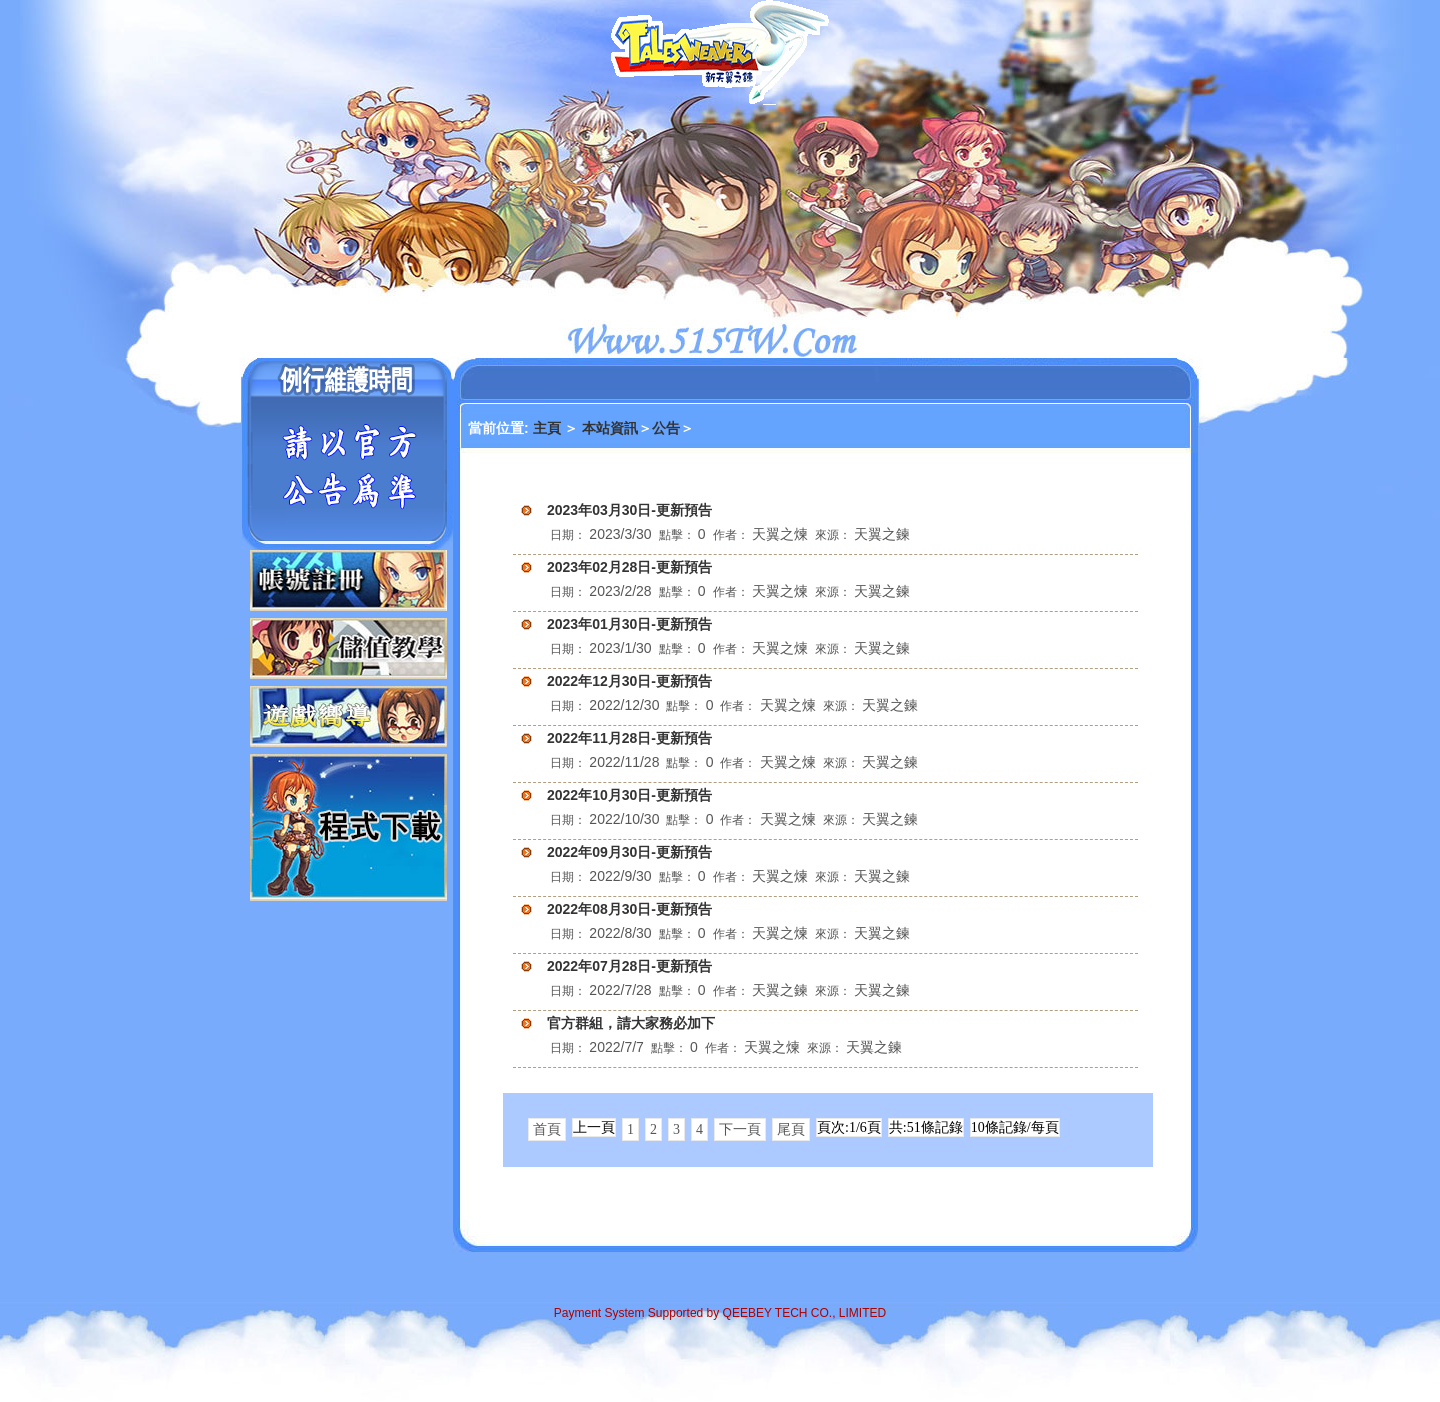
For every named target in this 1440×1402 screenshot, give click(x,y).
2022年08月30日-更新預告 (629, 909)
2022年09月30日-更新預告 (629, 852)
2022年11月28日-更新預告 (629, 738)
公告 (666, 428)
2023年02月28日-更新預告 (629, 567)
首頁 (547, 1129)
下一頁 (740, 1129)
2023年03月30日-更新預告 (629, 510)
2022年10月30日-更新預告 (629, 795)
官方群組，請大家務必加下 (631, 1023)
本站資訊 (610, 428)
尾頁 (791, 1129)
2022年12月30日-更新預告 (629, 681)
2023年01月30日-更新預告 (629, 624)
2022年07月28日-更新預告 (629, 966)
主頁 (549, 428)
